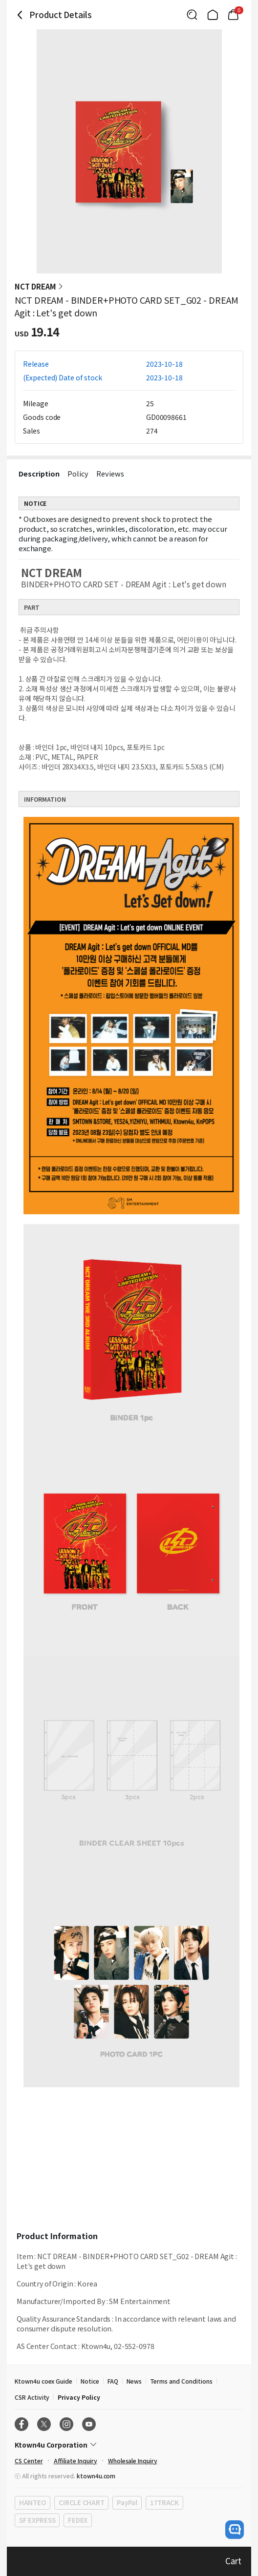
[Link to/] (212, 14)
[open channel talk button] (234, 2529)
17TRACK (164, 2502)
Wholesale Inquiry (132, 2460)
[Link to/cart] (233, 14)
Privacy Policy (79, 2397)
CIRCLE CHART (81, 2502)
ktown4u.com (96, 2476)
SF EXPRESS (37, 2520)
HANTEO (32, 2502)
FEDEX (77, 2520)
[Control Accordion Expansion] (129, 2445)
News (134, 2381)
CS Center (29, 2460)
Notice (90, 2381)
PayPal (127, 2502)
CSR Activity (32, 2397)
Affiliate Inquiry (75, 2460)
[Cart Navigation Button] (233, 14)
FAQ (113, 2381)
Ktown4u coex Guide (43, 2381)
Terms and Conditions (181, 2381)
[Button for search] (192, 14)
